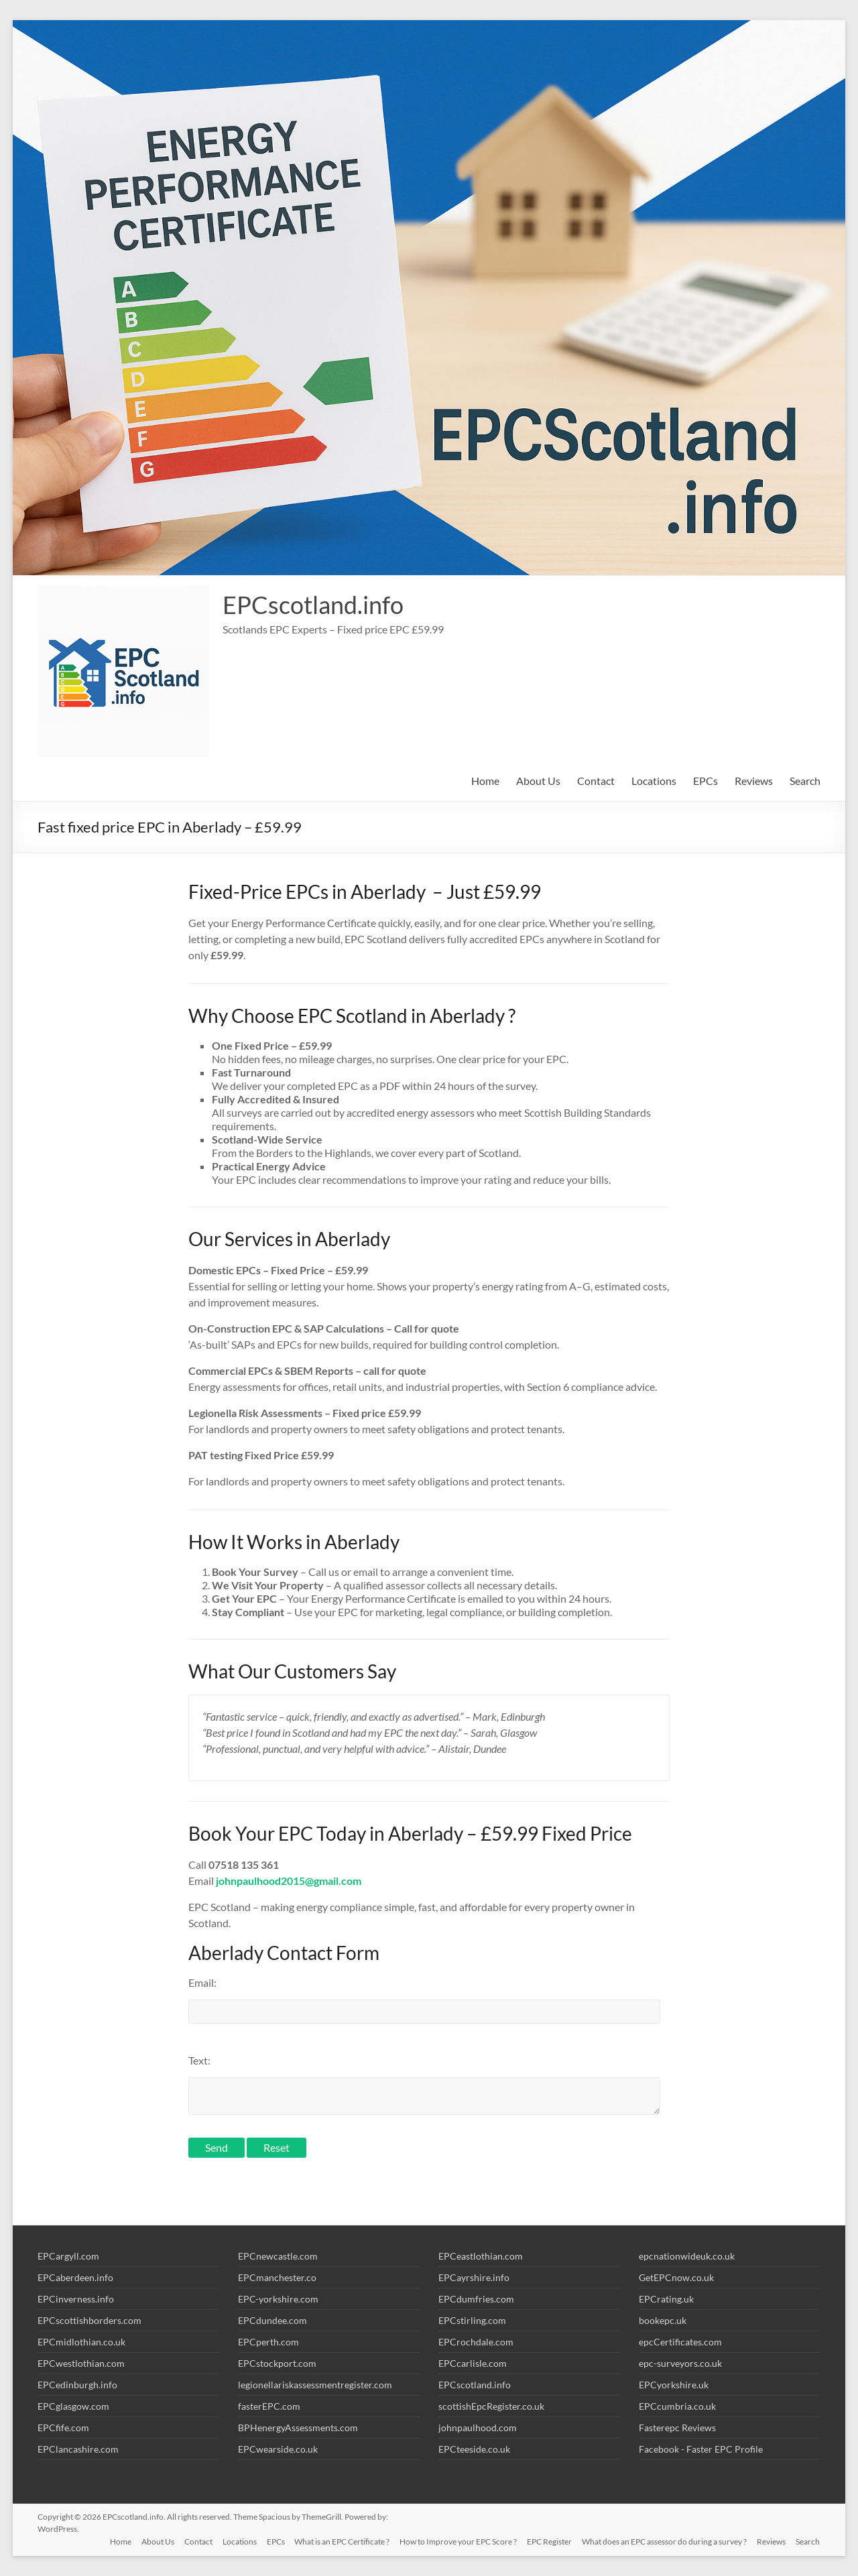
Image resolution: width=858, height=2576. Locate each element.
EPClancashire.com (78, 2449)
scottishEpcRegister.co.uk (491, 2406)
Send (216, 2147)
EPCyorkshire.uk (674, 2384)
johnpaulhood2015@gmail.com (288, 1880)
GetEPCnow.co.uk (676, 2277)
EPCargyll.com (68, 2256)
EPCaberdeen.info (75, 2277)
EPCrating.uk (666, 2299)
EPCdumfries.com (476, 2299)
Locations (653, 780)
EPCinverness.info (76, 2299)
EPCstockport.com (277, 2363)
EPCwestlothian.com (81, 2363)
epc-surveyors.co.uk (680, 2363)
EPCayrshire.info (473, 2277)
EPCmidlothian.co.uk (81, 2341)
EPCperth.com (268, 2341)
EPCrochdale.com (475, 2341)
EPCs (705, 780)
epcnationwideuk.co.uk (687, 2256)
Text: (199, 2060)
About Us (538, 780)
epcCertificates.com (680, 2341)
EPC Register (548, 2541)
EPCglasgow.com (73, 2406)
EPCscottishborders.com (89, 2320)
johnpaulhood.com (477, 2427)
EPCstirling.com (472, 2320)
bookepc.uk (662, 2320)
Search (805, 780)
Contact (596, 780)
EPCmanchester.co (277, 2277)
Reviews (754, 780)
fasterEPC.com (269, 2406)
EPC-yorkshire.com (278, 2299)
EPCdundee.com (272, 2320)
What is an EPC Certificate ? (339, 2541)
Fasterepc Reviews (677, 2427)
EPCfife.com (63, 2427)
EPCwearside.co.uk (278, 2449)
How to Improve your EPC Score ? (456, 2541)
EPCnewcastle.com (278, 2256)
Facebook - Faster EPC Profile (701, 2449)
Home (485, 780)
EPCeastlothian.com (480, 2256)
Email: (202, 1982)
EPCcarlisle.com (472, 2363)
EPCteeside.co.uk (474, 2449)
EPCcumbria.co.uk (677, 2406)
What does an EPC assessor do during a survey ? (663, 2541)
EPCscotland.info (313, 604)
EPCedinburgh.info (77, 2384)
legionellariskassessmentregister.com (315, 2384)
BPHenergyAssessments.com (298, 2427)
